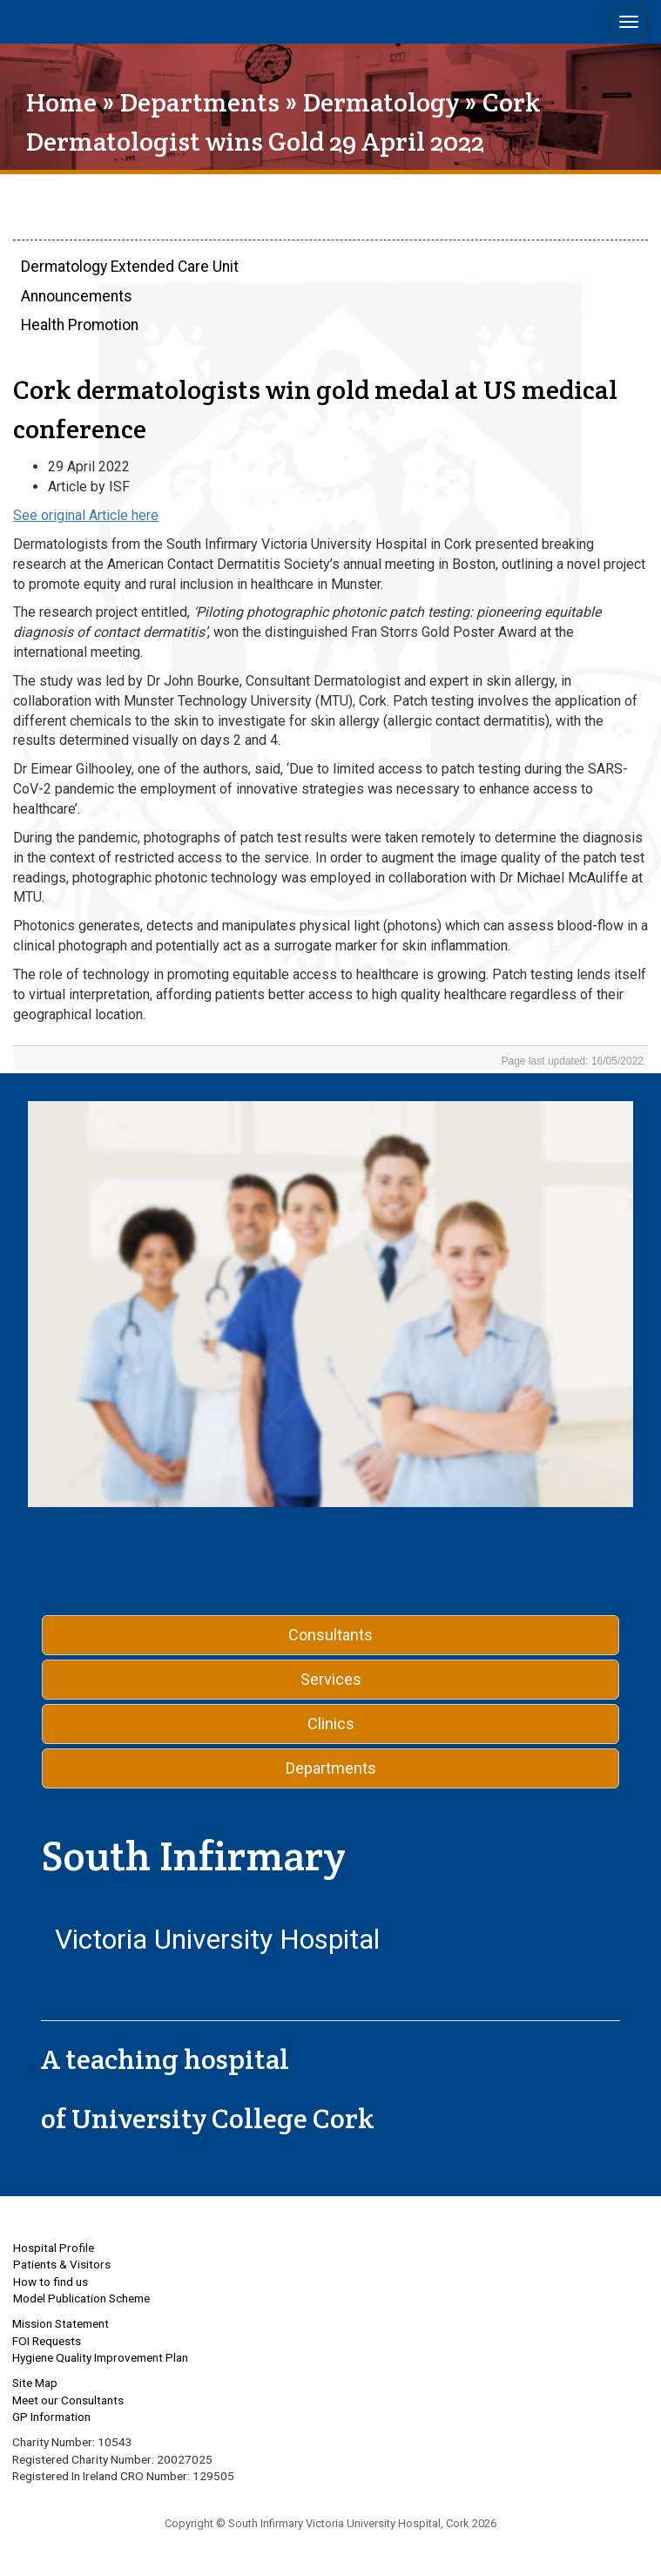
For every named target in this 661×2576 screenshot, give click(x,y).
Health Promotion (79, 325)
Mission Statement (60, 2323)
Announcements (76, 296)
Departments (200, 102)
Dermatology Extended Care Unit (130, 266)
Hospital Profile (53, 2248)
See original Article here (86, 515)
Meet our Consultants (68, 2400)
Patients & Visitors (62, 2264)
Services (330, 1679)
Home (61, 102)
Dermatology (381, 102)
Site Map (34, 2383)
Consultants (330, 1635)
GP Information (51, 2417)
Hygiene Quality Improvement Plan (100, 2357)
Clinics (330, 1723)
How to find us (50, 2282)
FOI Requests (46, 2341)
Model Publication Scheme (81, 2298)
